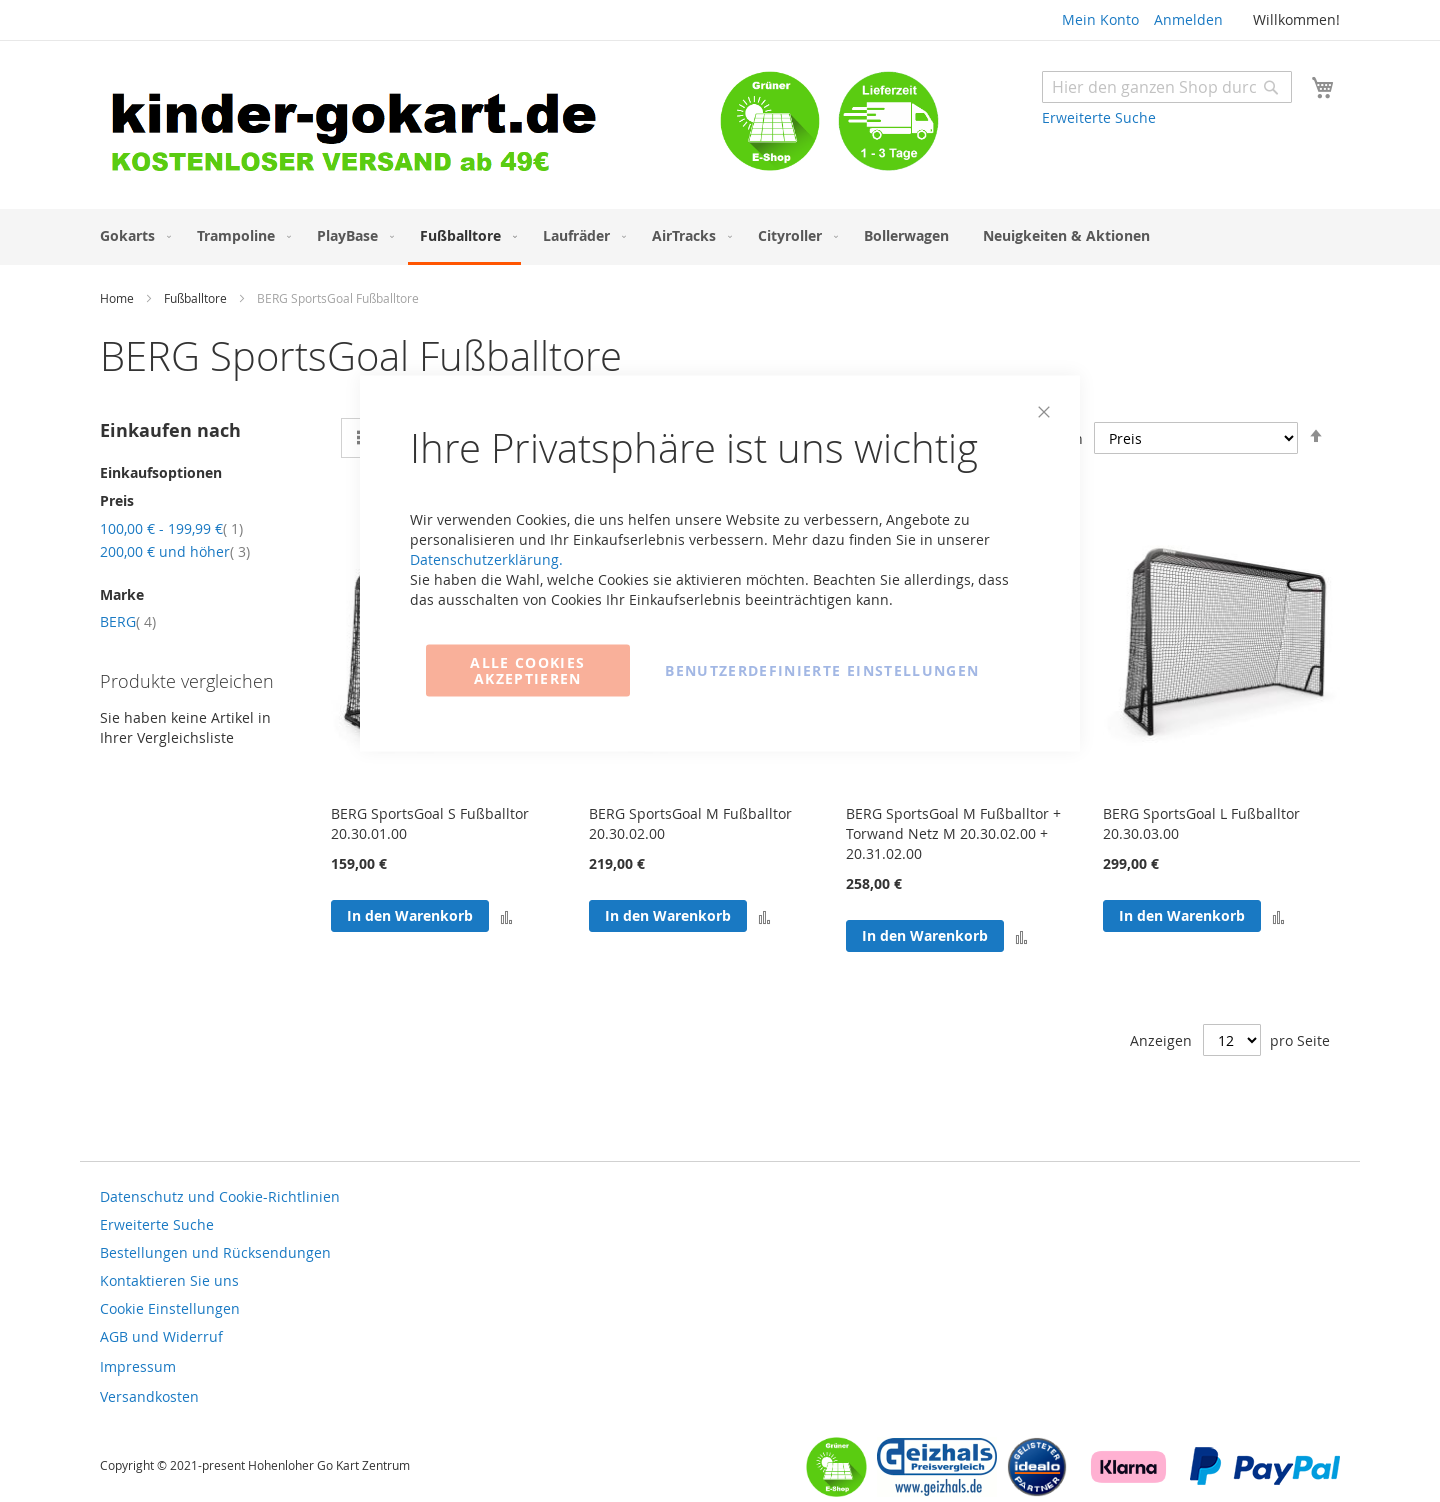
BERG (128, 621)
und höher (175, 551)
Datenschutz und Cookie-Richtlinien (220, 1196)
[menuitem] (131, 235)
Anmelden (1188, 19)
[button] (1278, 916)
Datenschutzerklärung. (486, 559)
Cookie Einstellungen (170, 1308)
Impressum (138, 1366)
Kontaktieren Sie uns (169, 1280)
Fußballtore (197, 298)
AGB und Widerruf (161, 1336)
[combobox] (1167, 87)
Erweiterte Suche (1099, 117)
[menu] (720, 237)
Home (118, 298)
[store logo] (410, 127)
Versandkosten (149, 1396)
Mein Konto (1100, 19)
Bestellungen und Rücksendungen (215, 1252)
